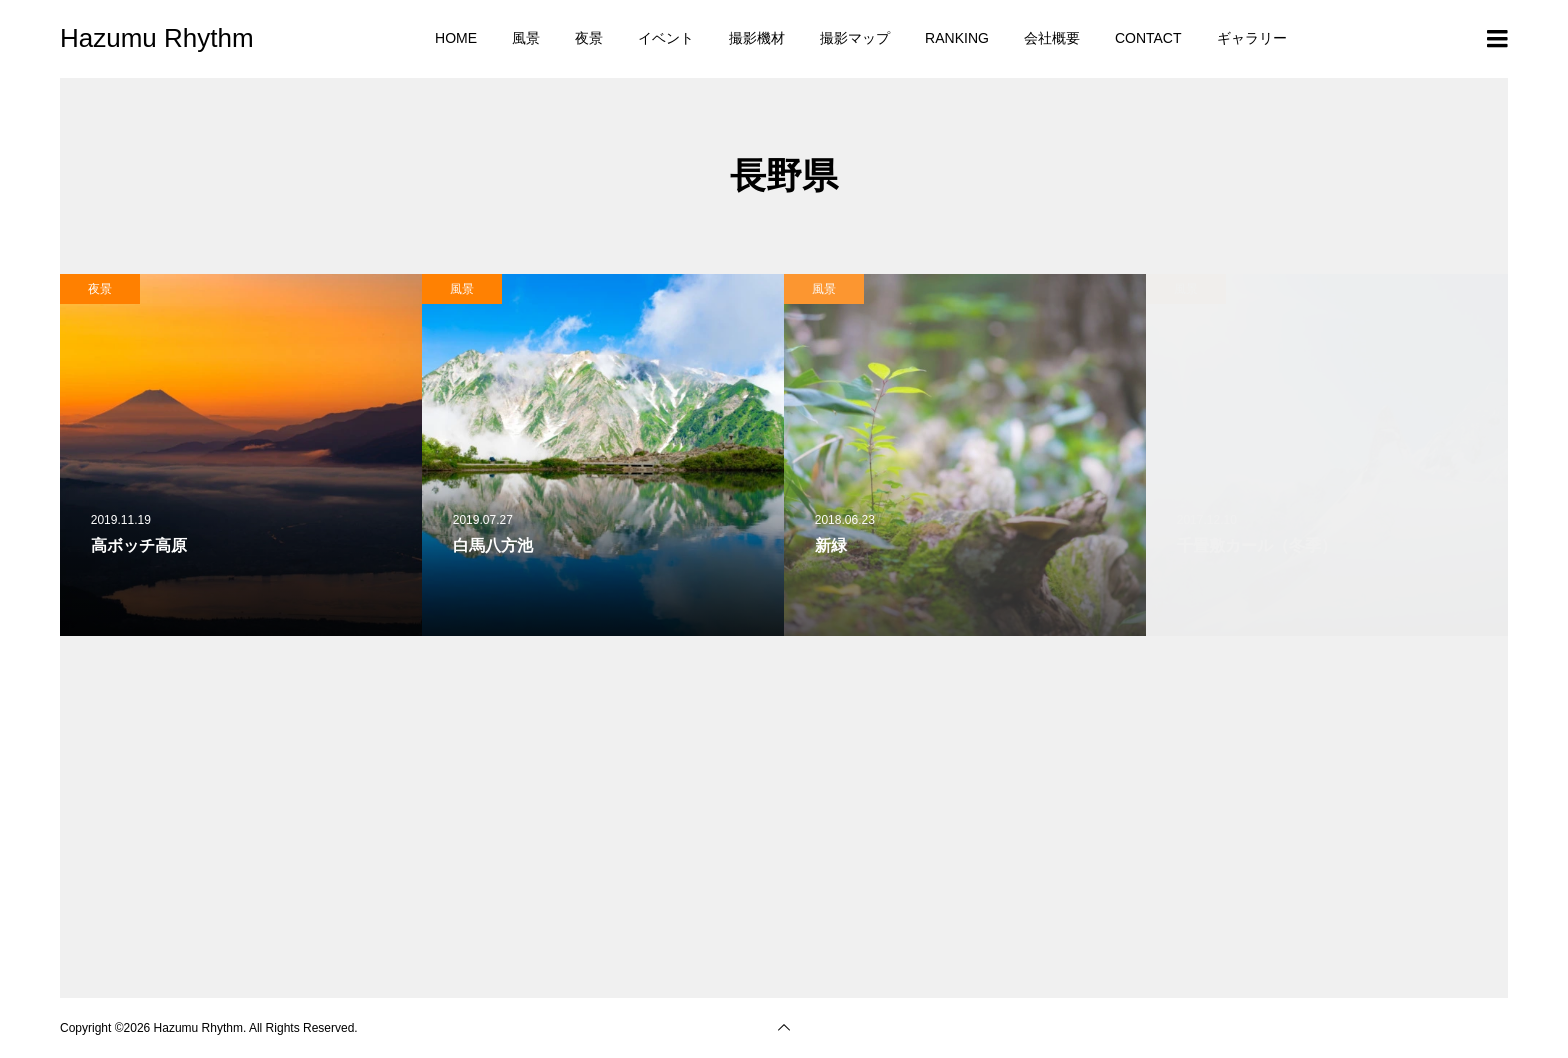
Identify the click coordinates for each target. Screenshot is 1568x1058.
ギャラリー (1252, 38)
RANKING (957, 38)
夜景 (589, 38)
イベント (666, 38)
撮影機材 (757, 38)
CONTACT (1148, 38)
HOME (456, 38)
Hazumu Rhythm (157, 38)
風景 (526, 38)
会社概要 (1052, 38)
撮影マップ (855, 38)
